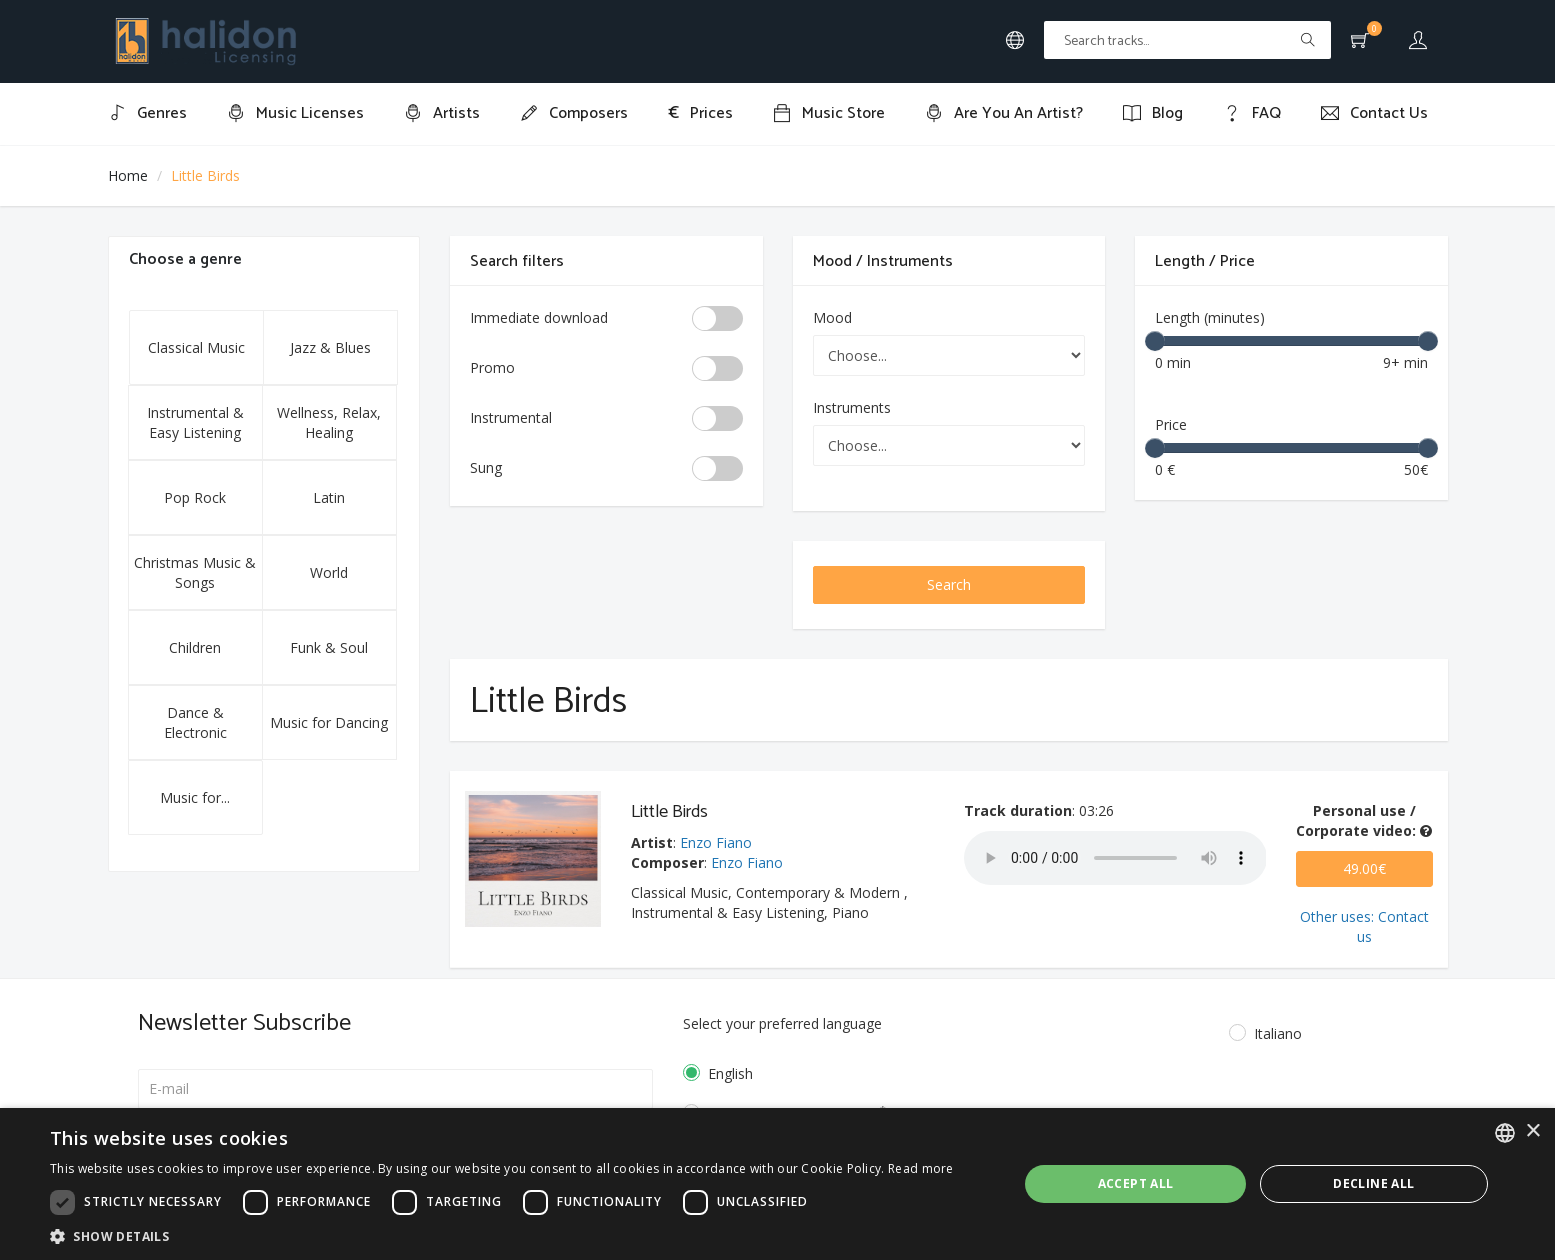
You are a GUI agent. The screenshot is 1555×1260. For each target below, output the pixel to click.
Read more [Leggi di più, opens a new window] (921, 1168)
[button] (502, 1235)
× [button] (1532, 1131)
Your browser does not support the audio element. (1115, 858)
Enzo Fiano (716, 842)
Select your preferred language (782, 1023)
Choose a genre (185, 259)
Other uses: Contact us (1364, 926)
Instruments (852, 407)
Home (128, 175)
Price (1171, 424)
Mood (832, 317)
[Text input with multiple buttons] (1187, 40)
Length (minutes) (1210, 317)
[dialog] (777, 1184)
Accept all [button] (1136, 1183)
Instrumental (511, 417)
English (730, 1073)
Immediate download (539, 317)
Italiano (1278, 1033)
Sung (486, 467)
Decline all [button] (1373, 1183)
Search (949, 584)
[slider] (1155, 341)
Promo (492, 367)
